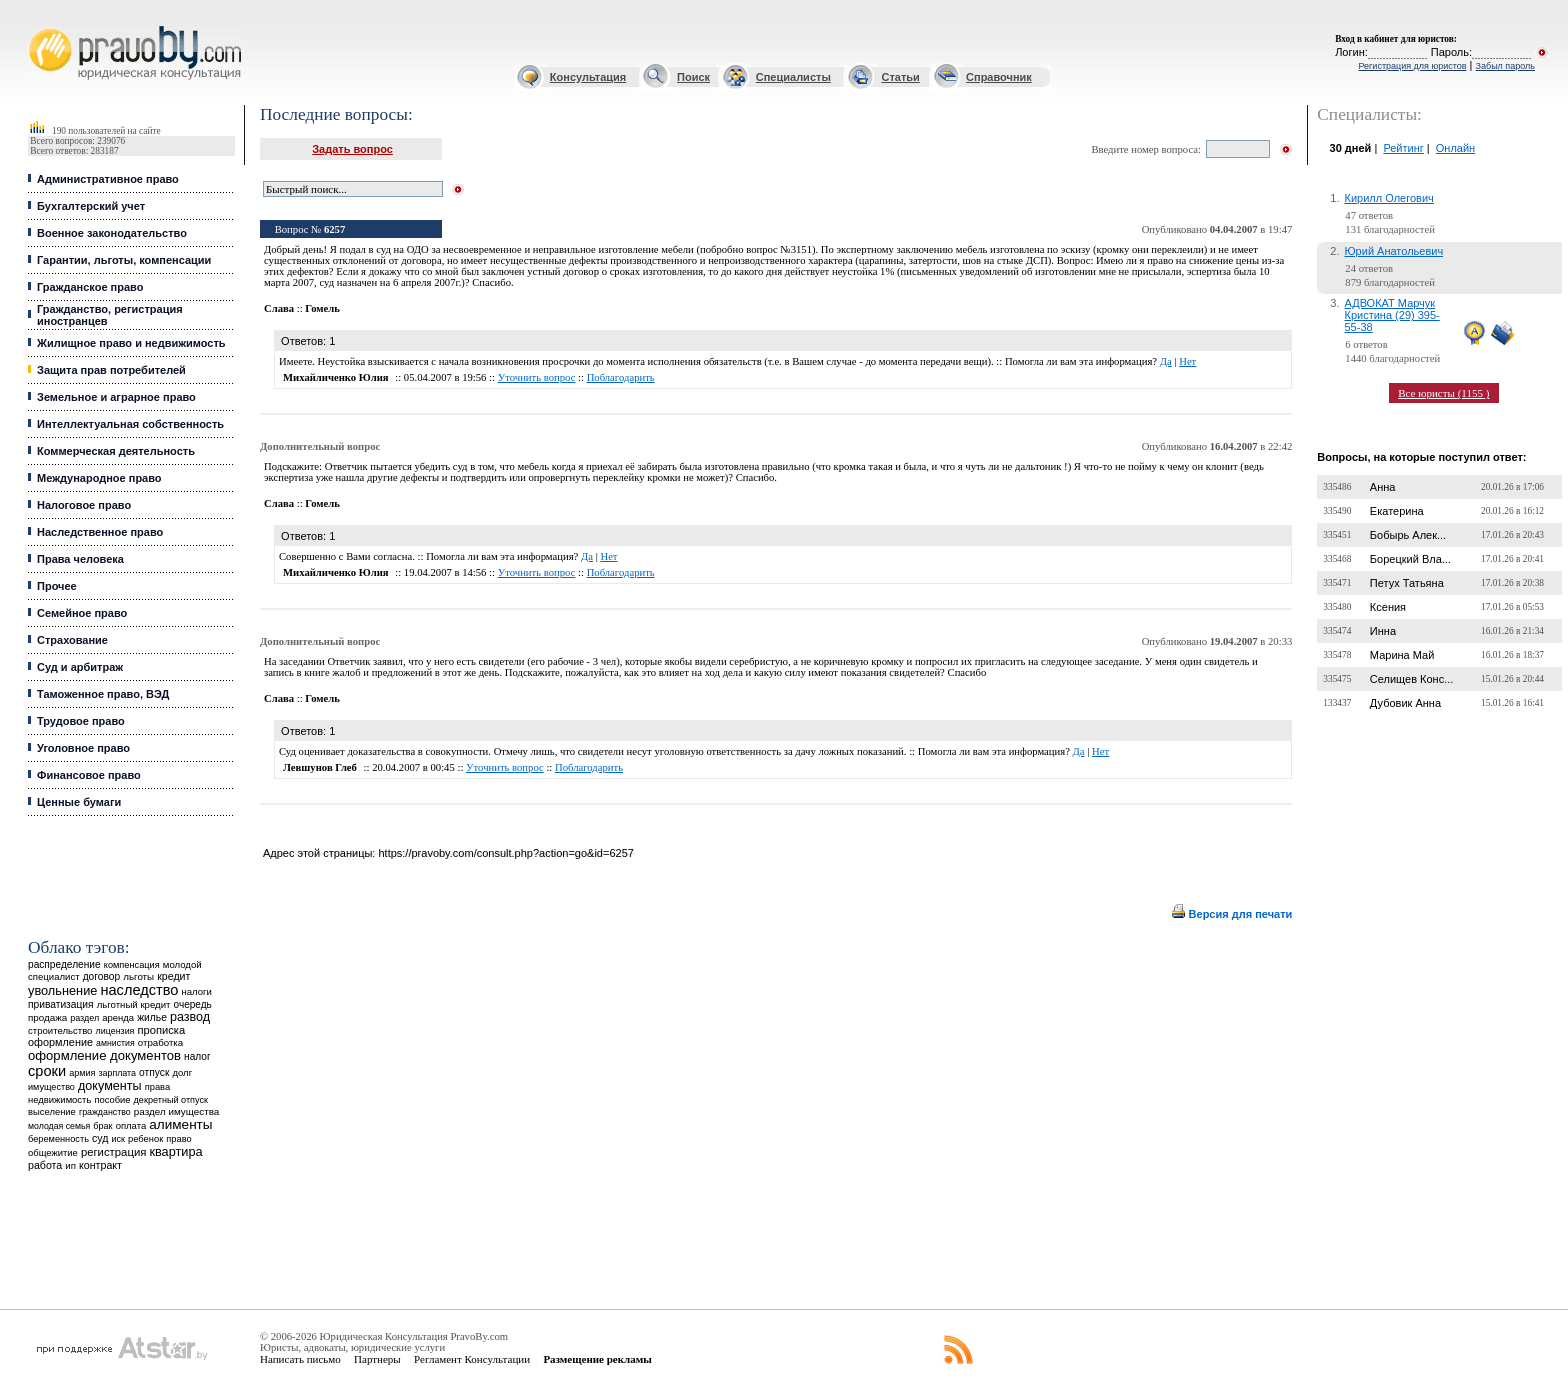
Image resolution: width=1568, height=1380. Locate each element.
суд (100, 1138)
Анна (1383, 487)
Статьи (900, 77)
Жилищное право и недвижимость (131, 343)
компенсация (132, 965)
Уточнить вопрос (537, 377)
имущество (51, 1087)
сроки (47, 1071)
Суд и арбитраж (80, 667)
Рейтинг (1403, 148)
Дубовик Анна (1405, 703)
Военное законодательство (112, 233)
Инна (1383, 631)
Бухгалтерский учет (91, 206)
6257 (334, 229)
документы (110, 1086)
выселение (52, 1111)
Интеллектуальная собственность (130, 424)
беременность (58, 1139)
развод (190, 1017)
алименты (180, 1124)
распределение (64, 964)
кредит (173, 976)
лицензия (115, 1031)
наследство (139, 990)
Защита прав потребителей (111, 370)
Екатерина (1397, 511)
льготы (138, 976)
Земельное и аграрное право (116, 397)
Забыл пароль (1505, 66)
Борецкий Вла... (1410, 559)
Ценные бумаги (79, 802)
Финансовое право (89, 775)
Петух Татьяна (1407, 583)
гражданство (105, 1112)
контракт (100, 1165)
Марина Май (1402, 655)
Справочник (999, 77)
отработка (160, 1042)
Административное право (108, 179)
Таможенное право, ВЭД (103, 694)
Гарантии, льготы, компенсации (124, 260)
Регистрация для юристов (1412, 66)
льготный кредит (134, 1004)
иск (118, 1139)
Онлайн (1455, 148)
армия (82, 1073)
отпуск (154, 1072)
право (178, 1139)
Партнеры (377, 1359)
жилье (152, 1017)
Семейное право (82, 613)
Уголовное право (83, 748)
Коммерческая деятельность (116, 451)
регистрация (113, 1152)
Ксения (1388, 607)
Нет (1187, 361)
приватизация (61, 1004)
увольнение (62, 990)
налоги (196, 991)
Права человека (80, 559)
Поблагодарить (621, 377)
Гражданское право (90, 287)
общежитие (53, 1152)
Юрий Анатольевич (1394, 251)
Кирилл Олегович (1389, 198)
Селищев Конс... (1411, 679)
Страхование (72, 640)
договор (102, 976)
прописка (162, 1030)
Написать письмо (300, 1359)
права (157, 1087)
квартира (175, 1151)
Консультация (588, 77)
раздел (84, 1018)
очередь (193, 1004)
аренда (118, 1017)
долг (182, 1072)
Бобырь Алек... (1408, 535)
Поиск (693, 77)
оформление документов (104, 1055)
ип (70, 1165)
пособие (112, 1100)
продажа (47, 1017)
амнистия (115, 1043)
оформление (60, 1042)
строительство (60, 1030)
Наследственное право (100, 532)
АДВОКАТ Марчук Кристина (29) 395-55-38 (1392, 315)
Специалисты (793, 77)
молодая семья (59, 1126)
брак (102, 1126)
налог (197, 1056)
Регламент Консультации (472, 1359)
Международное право (99, 478)
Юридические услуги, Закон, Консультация (38, 26)
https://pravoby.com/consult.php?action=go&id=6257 (505, 853)
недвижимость (59, 1099)
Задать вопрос (352, 149)
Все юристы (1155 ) (1443, 393)
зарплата (117, 1073)
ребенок (145, 1138)
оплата (131, 1125)
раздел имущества (176, 1111)
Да (1166, 361)
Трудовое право (81, 721)
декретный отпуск (171, 1100)
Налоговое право (84, 505)
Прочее (57, 586)
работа (45, 1165)
